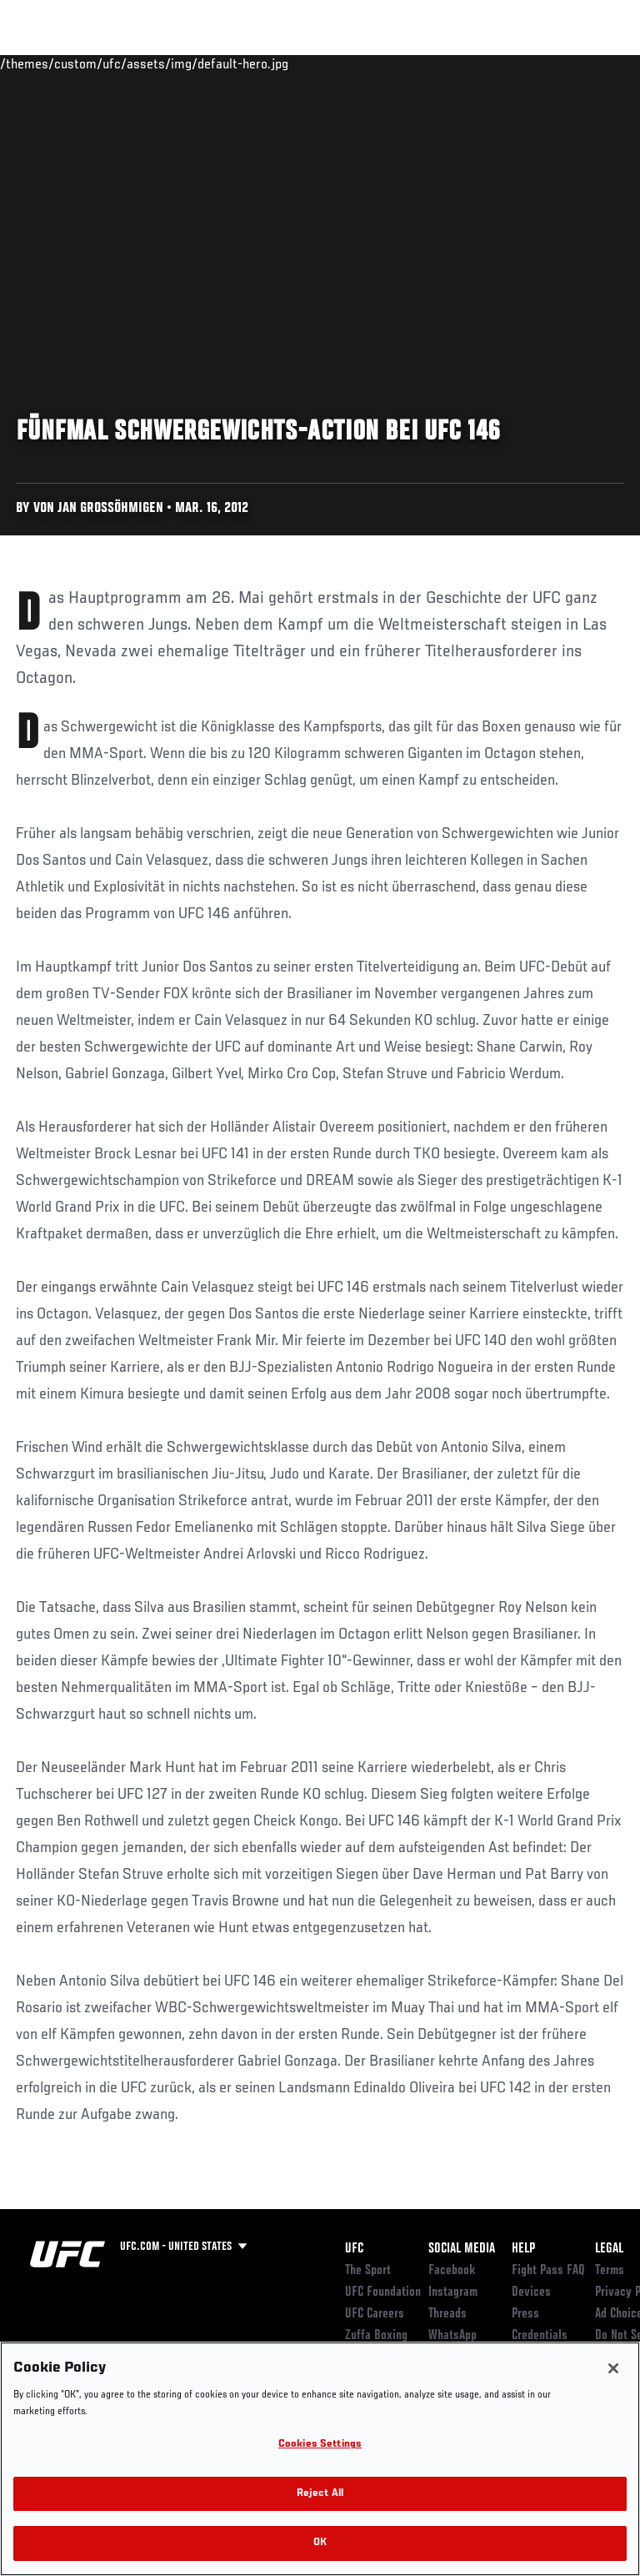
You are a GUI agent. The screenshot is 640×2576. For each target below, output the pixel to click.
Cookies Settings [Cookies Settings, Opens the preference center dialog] (320, 2444)
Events (45, 63)
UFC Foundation (383, 2292)
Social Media (461, 2249)
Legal (609, 2249)
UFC (354, 2249)
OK (320, 2543)
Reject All (320, 2493)
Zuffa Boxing (461, 71)
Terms (609, 2270)
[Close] (613, 2368)
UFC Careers (374, 2314)
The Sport (368, 2270)
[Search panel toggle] (586, 63)
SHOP (540, 63)
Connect (328, 63)
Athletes (190, 63)
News (255, 63)
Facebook (452, 2270)
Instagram (453, 2292)
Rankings (116, 63)
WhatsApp (452, 2335)
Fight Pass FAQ (548, 2270)
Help (523, 2249)
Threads (447, 2314)
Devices (531, 2292)
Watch (395, 63)
